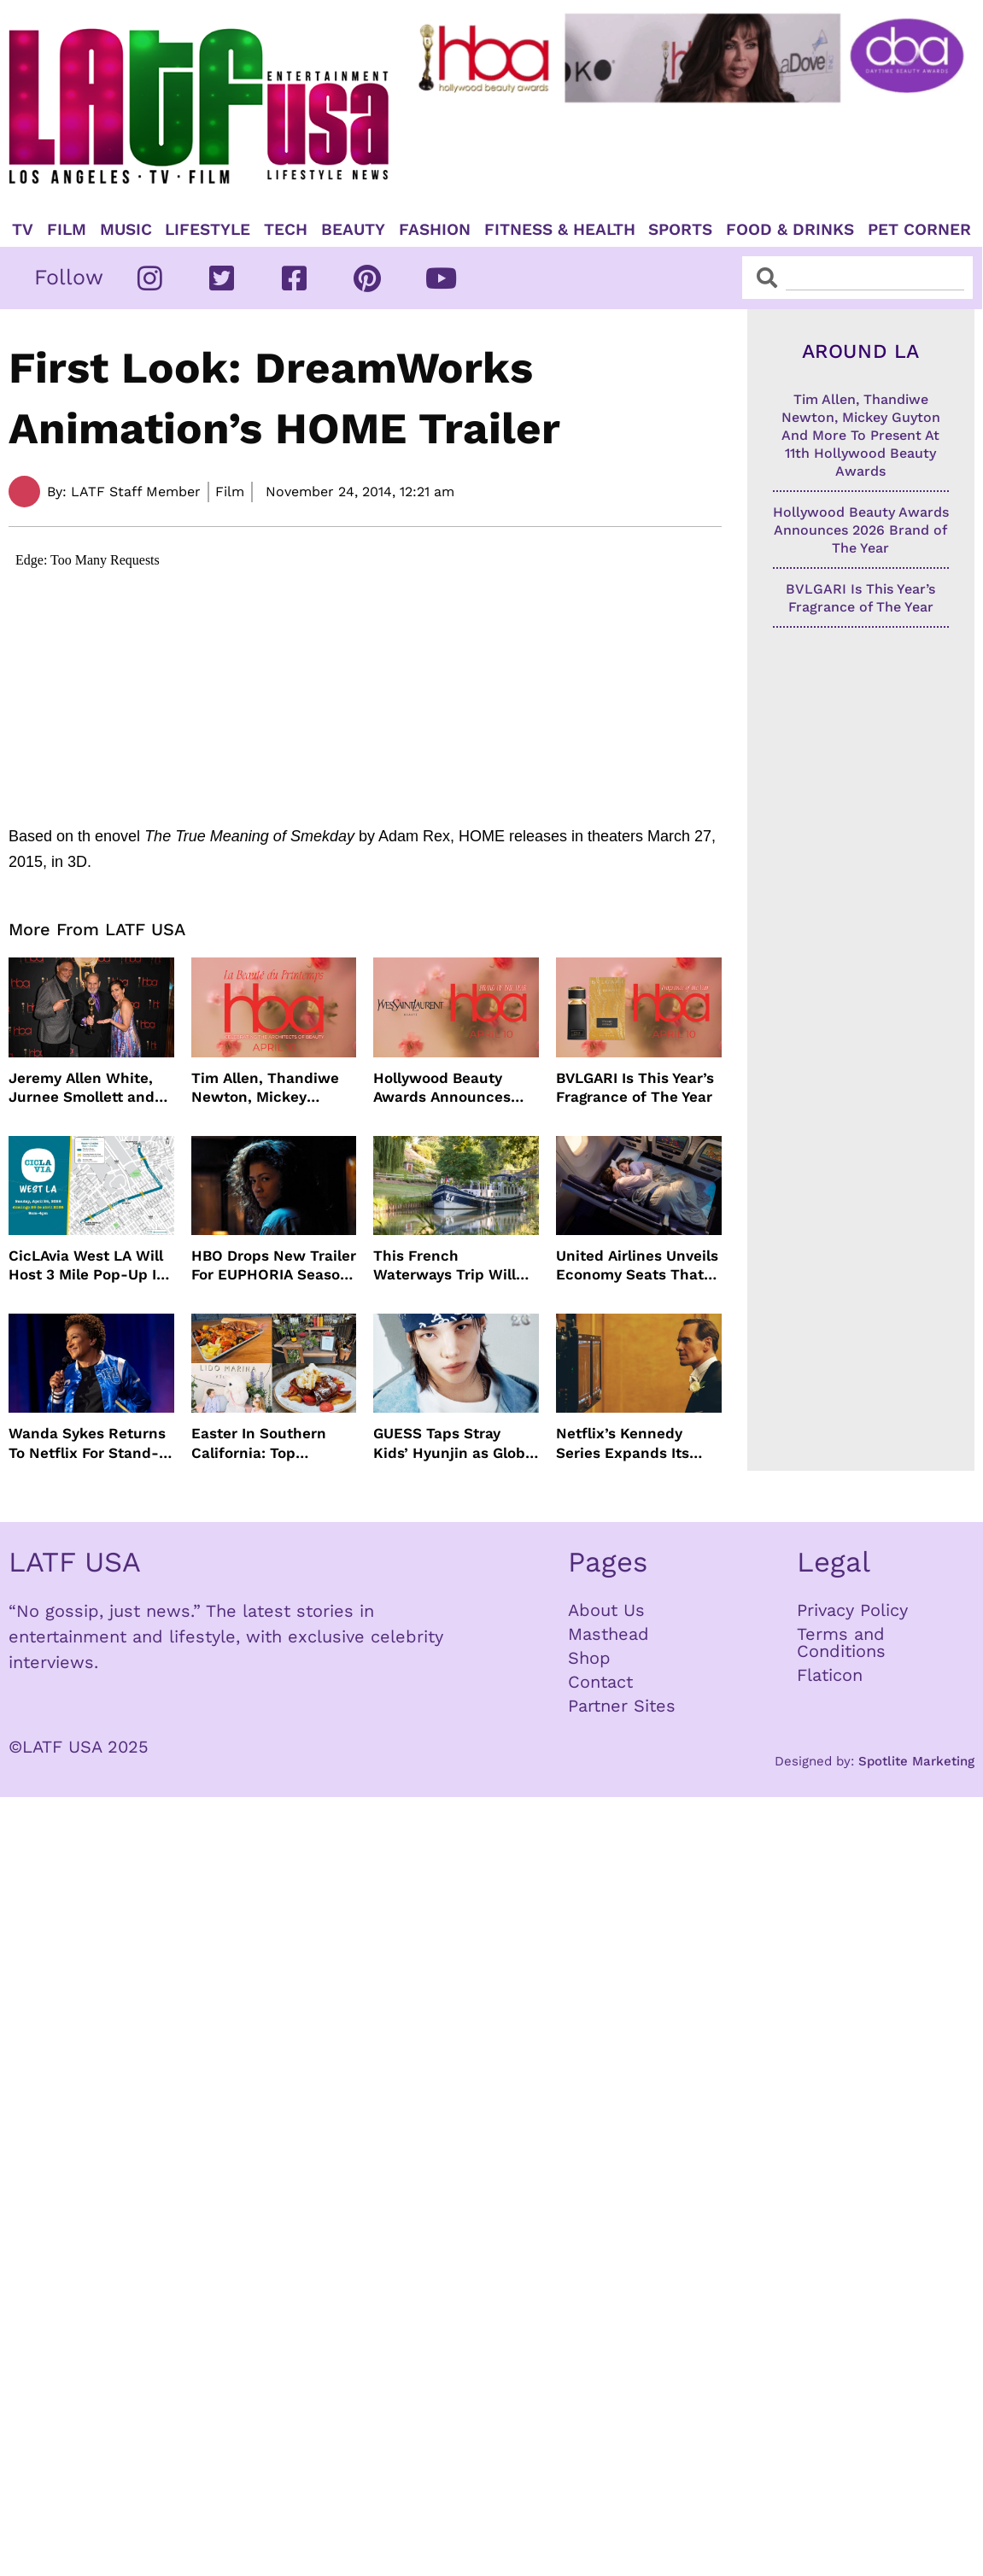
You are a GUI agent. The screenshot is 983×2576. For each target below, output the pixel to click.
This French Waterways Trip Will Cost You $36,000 (444, 1265)
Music (126, 229)
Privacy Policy (852, 1610)
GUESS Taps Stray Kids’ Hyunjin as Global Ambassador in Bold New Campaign (455, 1443)
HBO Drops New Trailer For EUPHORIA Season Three (273, 1265)
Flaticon (830, 1675)
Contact (600, 1681)
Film (66, 229)
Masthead (608, 1634)
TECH (285, 229)
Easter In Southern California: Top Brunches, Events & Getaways (261, 1443)
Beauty (353, 229)
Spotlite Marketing (916, 1761)
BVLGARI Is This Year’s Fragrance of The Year (635, 1087)
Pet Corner (919, 229)
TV (22, 229)
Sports (680, 229)
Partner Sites (622, 1705)
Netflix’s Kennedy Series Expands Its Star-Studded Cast (623, 1443)
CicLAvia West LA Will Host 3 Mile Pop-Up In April (87, 1265)
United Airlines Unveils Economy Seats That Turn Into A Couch (637, 1265)
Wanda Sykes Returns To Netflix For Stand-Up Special (87, 1443)
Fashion (435, 229)
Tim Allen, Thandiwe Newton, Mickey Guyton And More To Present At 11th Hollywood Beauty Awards (265, 1087)
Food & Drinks (790, 229)
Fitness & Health (559, 229)
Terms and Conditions (841, 1642)
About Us (606, 1610)
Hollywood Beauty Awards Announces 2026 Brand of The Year (442, 1087)
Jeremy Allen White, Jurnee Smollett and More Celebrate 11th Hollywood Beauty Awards (82, 1087)
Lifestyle (207, 229)
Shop (589, 1658)
